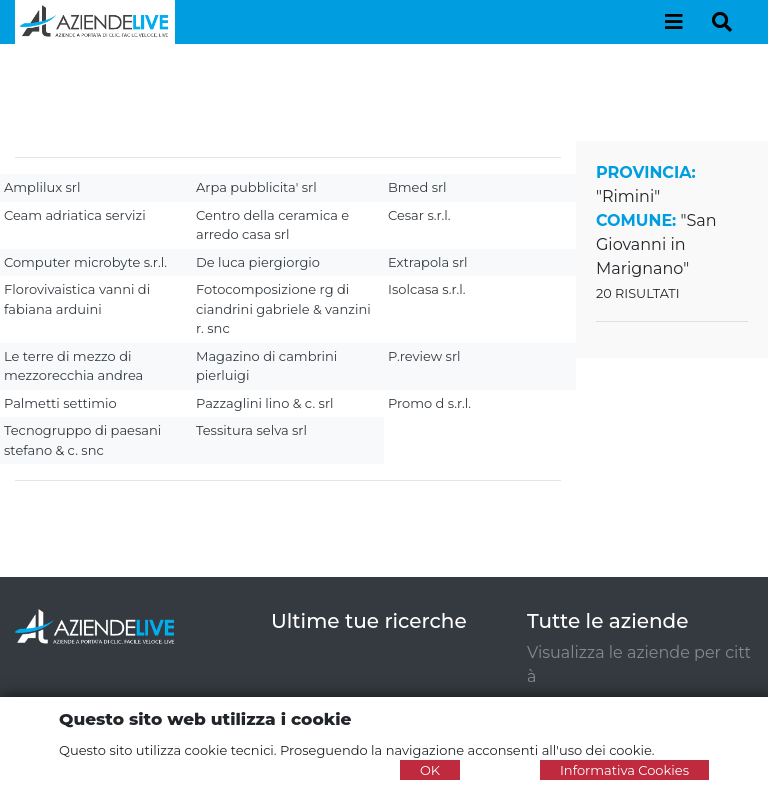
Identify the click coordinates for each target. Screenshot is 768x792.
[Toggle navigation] (674, 22)
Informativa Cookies (624, 770)
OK (430, 770)
